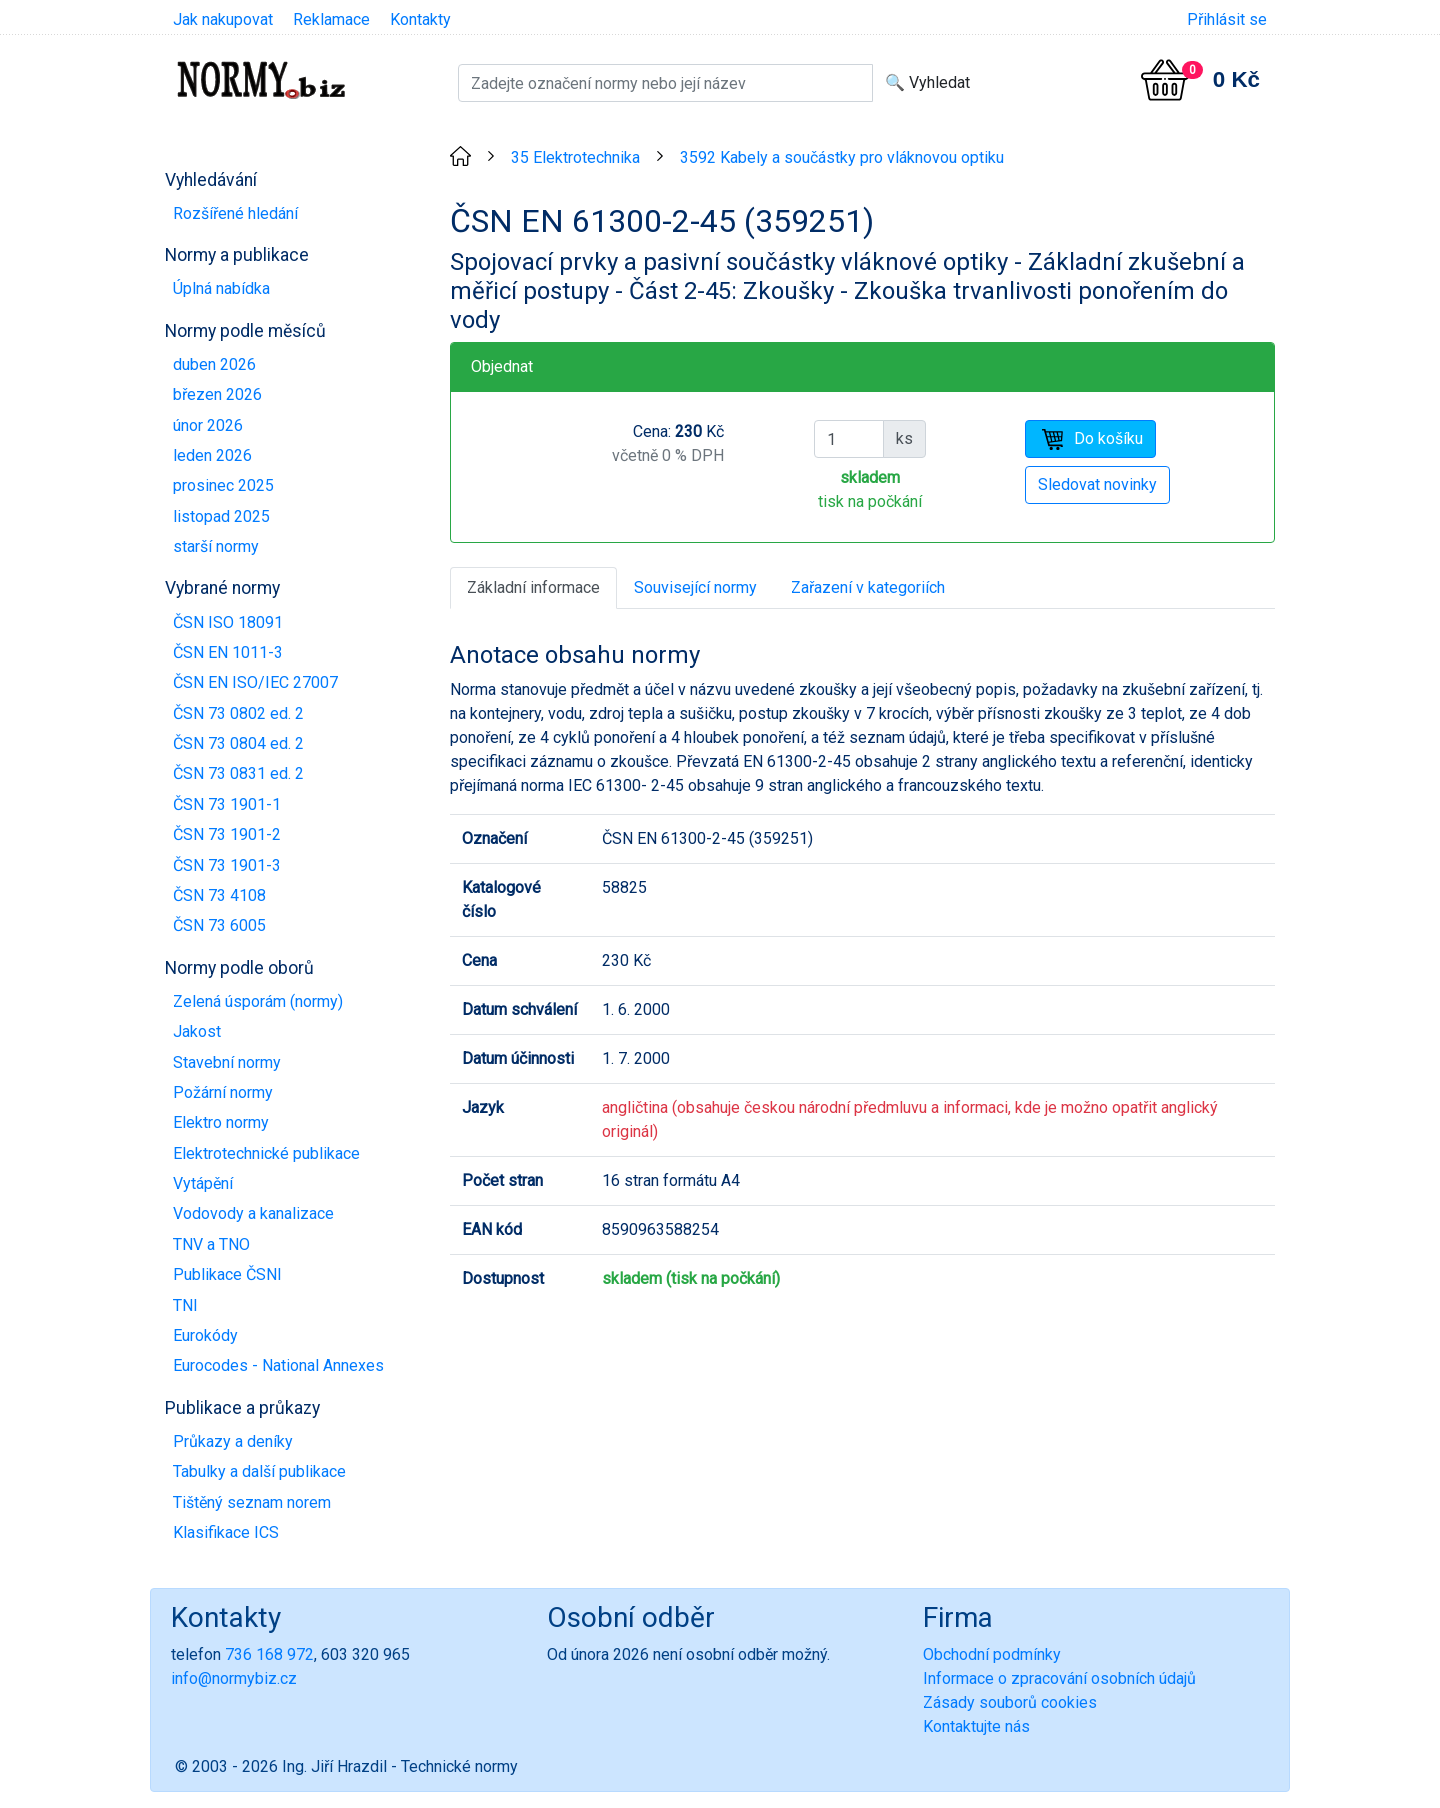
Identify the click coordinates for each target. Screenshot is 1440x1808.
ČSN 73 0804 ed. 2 (238, 743)
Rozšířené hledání (235, 213)
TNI (185, 1305)
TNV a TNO (211, 1244)
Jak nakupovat (223, 19)
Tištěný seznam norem (252, 1502)
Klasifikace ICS (226, 1532)
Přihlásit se (1227, 19)
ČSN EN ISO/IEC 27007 (255, 682)
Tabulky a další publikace (259, 1471)
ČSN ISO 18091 (228, 622)
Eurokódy (205, 1335)
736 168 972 (269, 1654)
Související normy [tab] (695, 587)
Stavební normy (227, 1062)
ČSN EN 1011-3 (228, 652)
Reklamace (331, 19)
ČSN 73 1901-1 (227, 804)
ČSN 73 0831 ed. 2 (238, 773)
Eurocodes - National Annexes (278, 1365)
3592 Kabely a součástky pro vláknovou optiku (842, 157)
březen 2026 (217, 394)
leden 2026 (212, 455)
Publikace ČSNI (227, 1274)
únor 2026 (208, 425)
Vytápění (203, 1183)
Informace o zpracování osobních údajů (1059, 1678)
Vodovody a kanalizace (253, 1213)
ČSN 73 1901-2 (227, 834)
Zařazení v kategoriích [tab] (868, 587)
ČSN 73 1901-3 (227, 865)
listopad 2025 (221, 516)
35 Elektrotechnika (575, 157)
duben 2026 (214, 364)
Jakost (197, 1031)
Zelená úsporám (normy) (258, 1001)
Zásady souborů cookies (1010, 1702)
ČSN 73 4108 (219, 895)
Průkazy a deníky (233, 1441)
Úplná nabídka (221, 288)
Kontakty (420, 19)
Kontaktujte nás (976, 1726)
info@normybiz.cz (234, 1678)
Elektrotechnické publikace (266, 1153)
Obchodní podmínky (992, 1654)
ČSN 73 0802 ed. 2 (238, 713)
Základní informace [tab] (533, 587)
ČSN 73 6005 (219, 925)
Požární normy (223, 1092)
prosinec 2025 (223, 485)
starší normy (216, 546)
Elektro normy (221, 1122)
